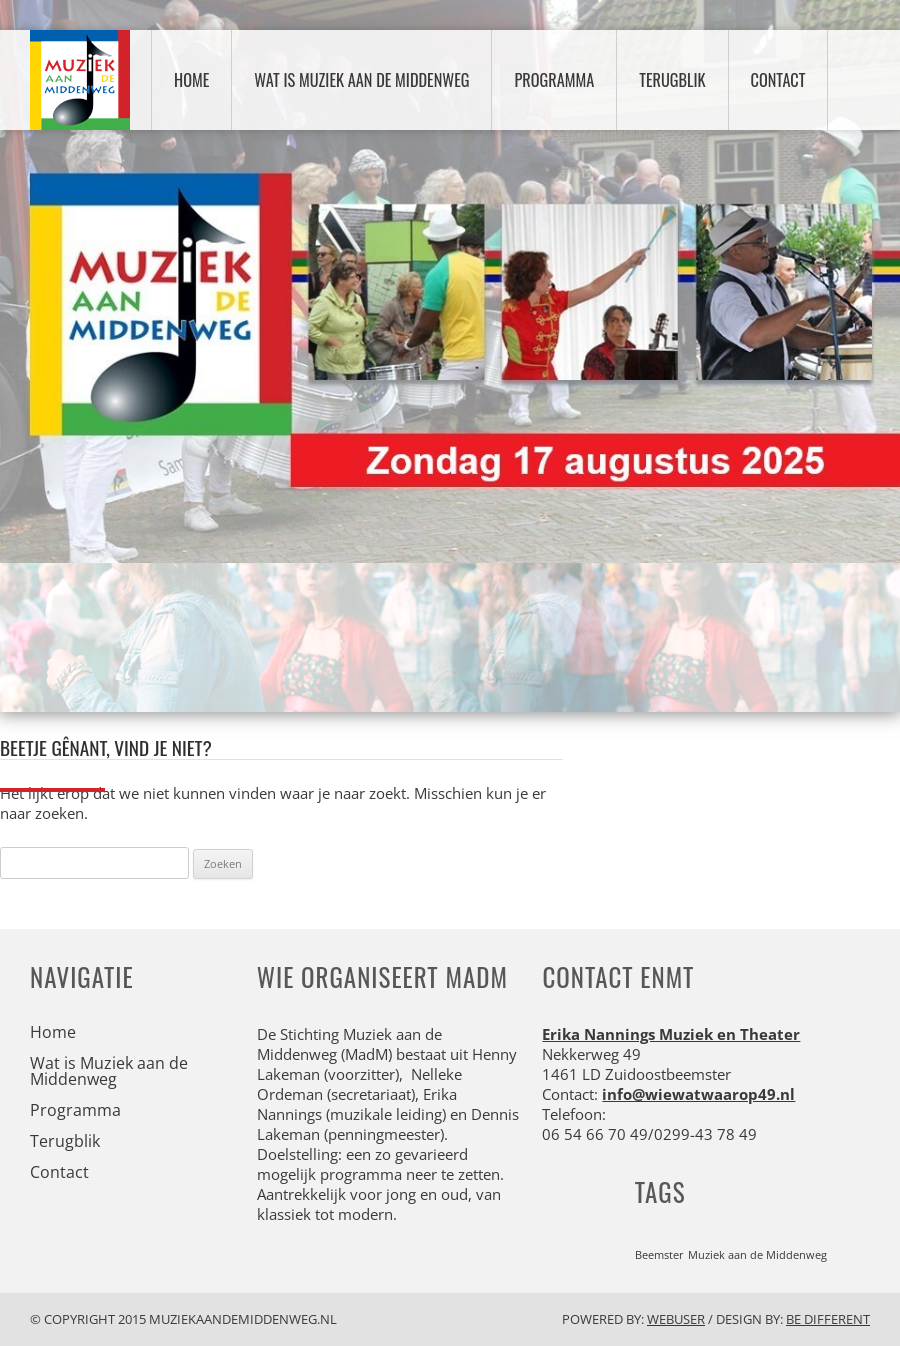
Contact (778, 80)
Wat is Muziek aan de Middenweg (361, 80)
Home (191, 80)
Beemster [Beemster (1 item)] (659, 1255)
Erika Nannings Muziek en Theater (671, 1034)
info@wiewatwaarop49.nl (698, 1094)
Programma (554, 80)
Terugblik (672, 80)
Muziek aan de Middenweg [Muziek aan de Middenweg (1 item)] (757, 1255)
